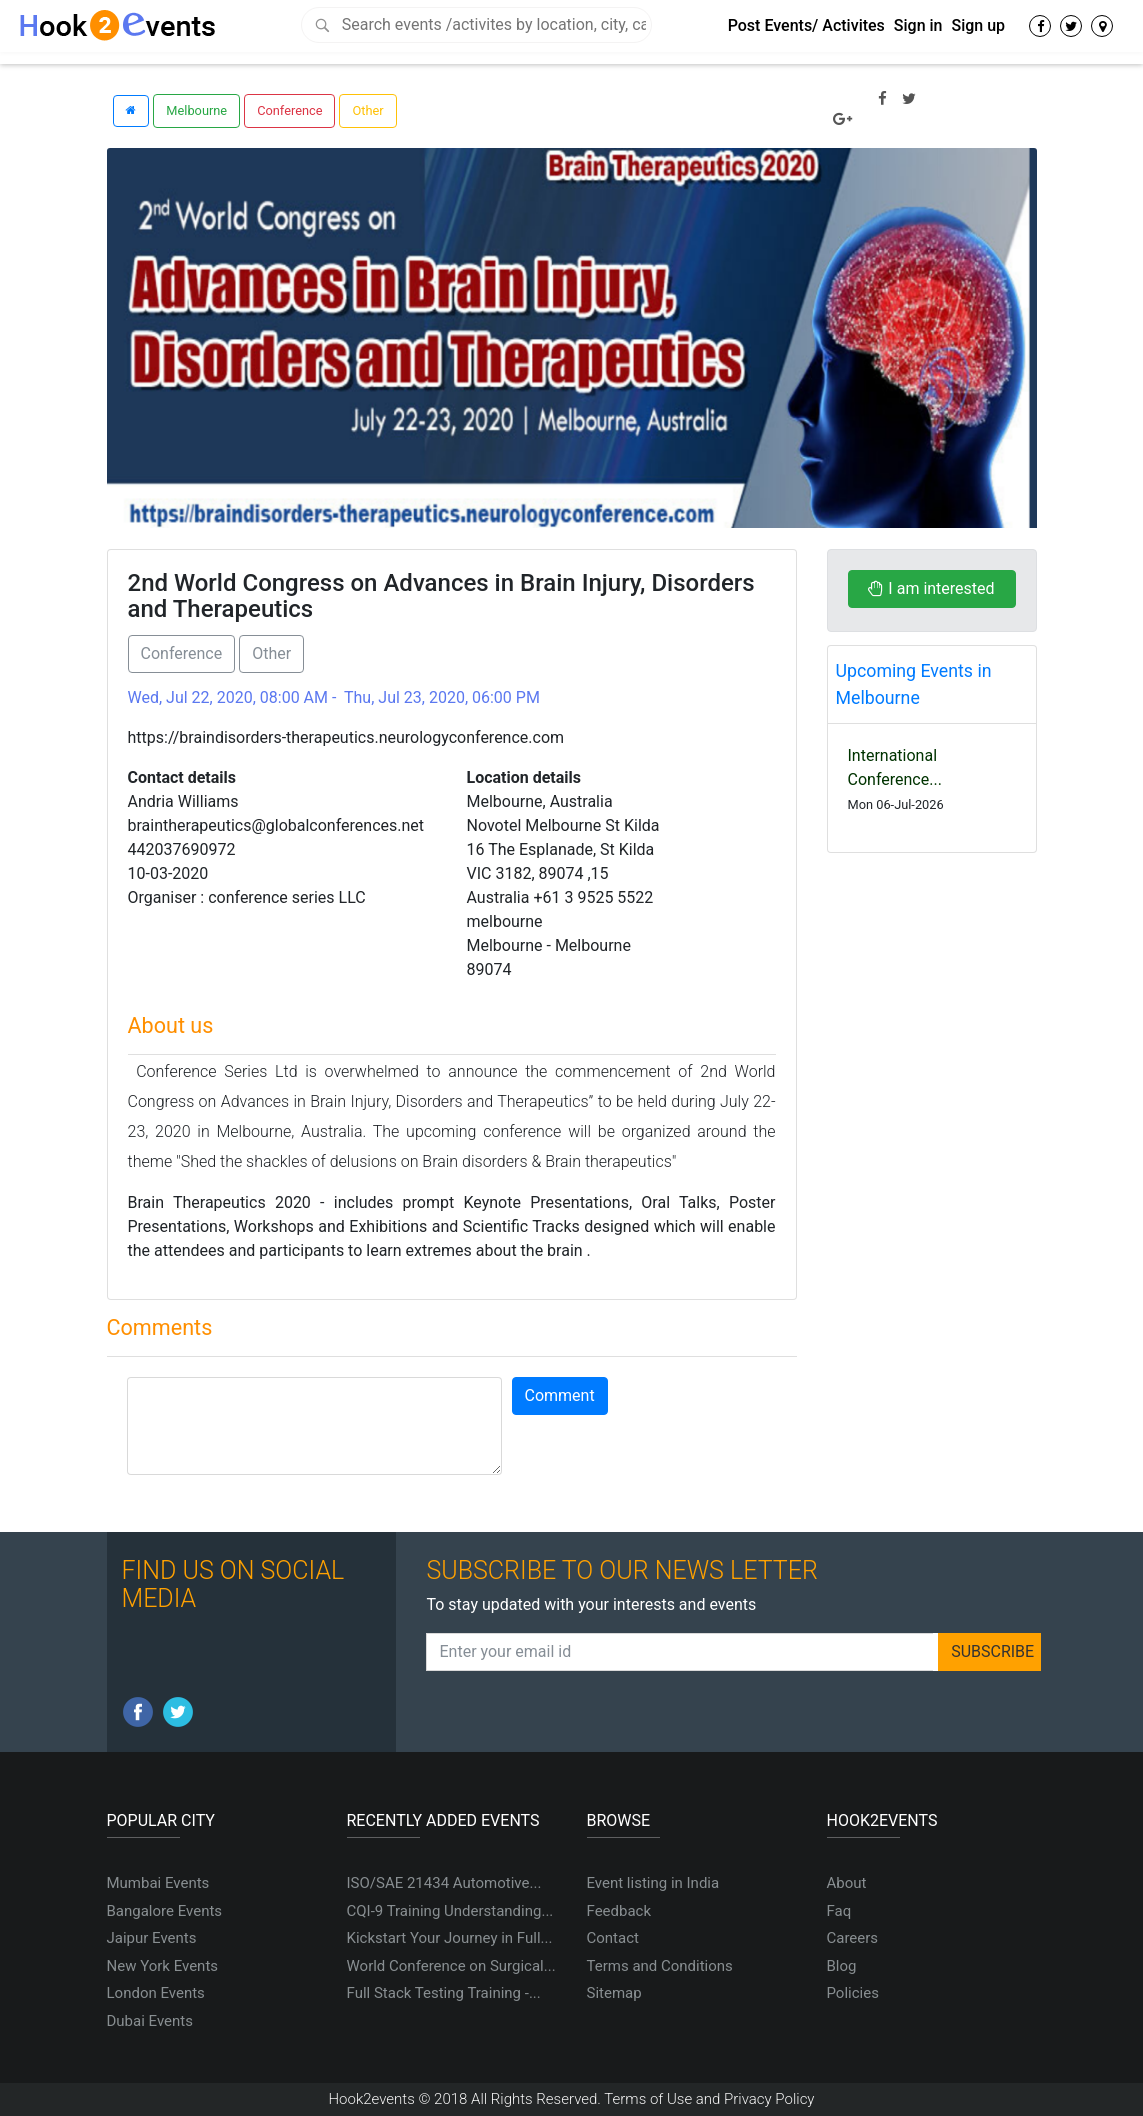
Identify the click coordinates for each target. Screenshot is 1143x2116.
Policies (853, 1993)
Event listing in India (653, 1883)
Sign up (978, 25)
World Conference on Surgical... (451, 1966)
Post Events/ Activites (806, 25)
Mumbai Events (158, 1883)
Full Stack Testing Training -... (444, 1993)
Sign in (918, 25)
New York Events (163, 1966)
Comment (560, 1395)
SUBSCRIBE (992, 1651)
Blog (842, 1966)
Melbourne (196, 110)
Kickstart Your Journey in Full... (450, 1938)
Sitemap (614, 1993)
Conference (289, 110)
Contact (613, 1938)
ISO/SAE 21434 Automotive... (444, 1883)
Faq (839, 1911)
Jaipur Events (152, 1938)
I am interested (931, 588)
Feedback (619, 1911)
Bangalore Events (165, 1911)
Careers (853, 1938)
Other (367, 110)
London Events (156, 1993)
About (847, 1883)
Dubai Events (150, 2021)
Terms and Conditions (660, 1966)
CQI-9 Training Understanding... (450, 1911)
